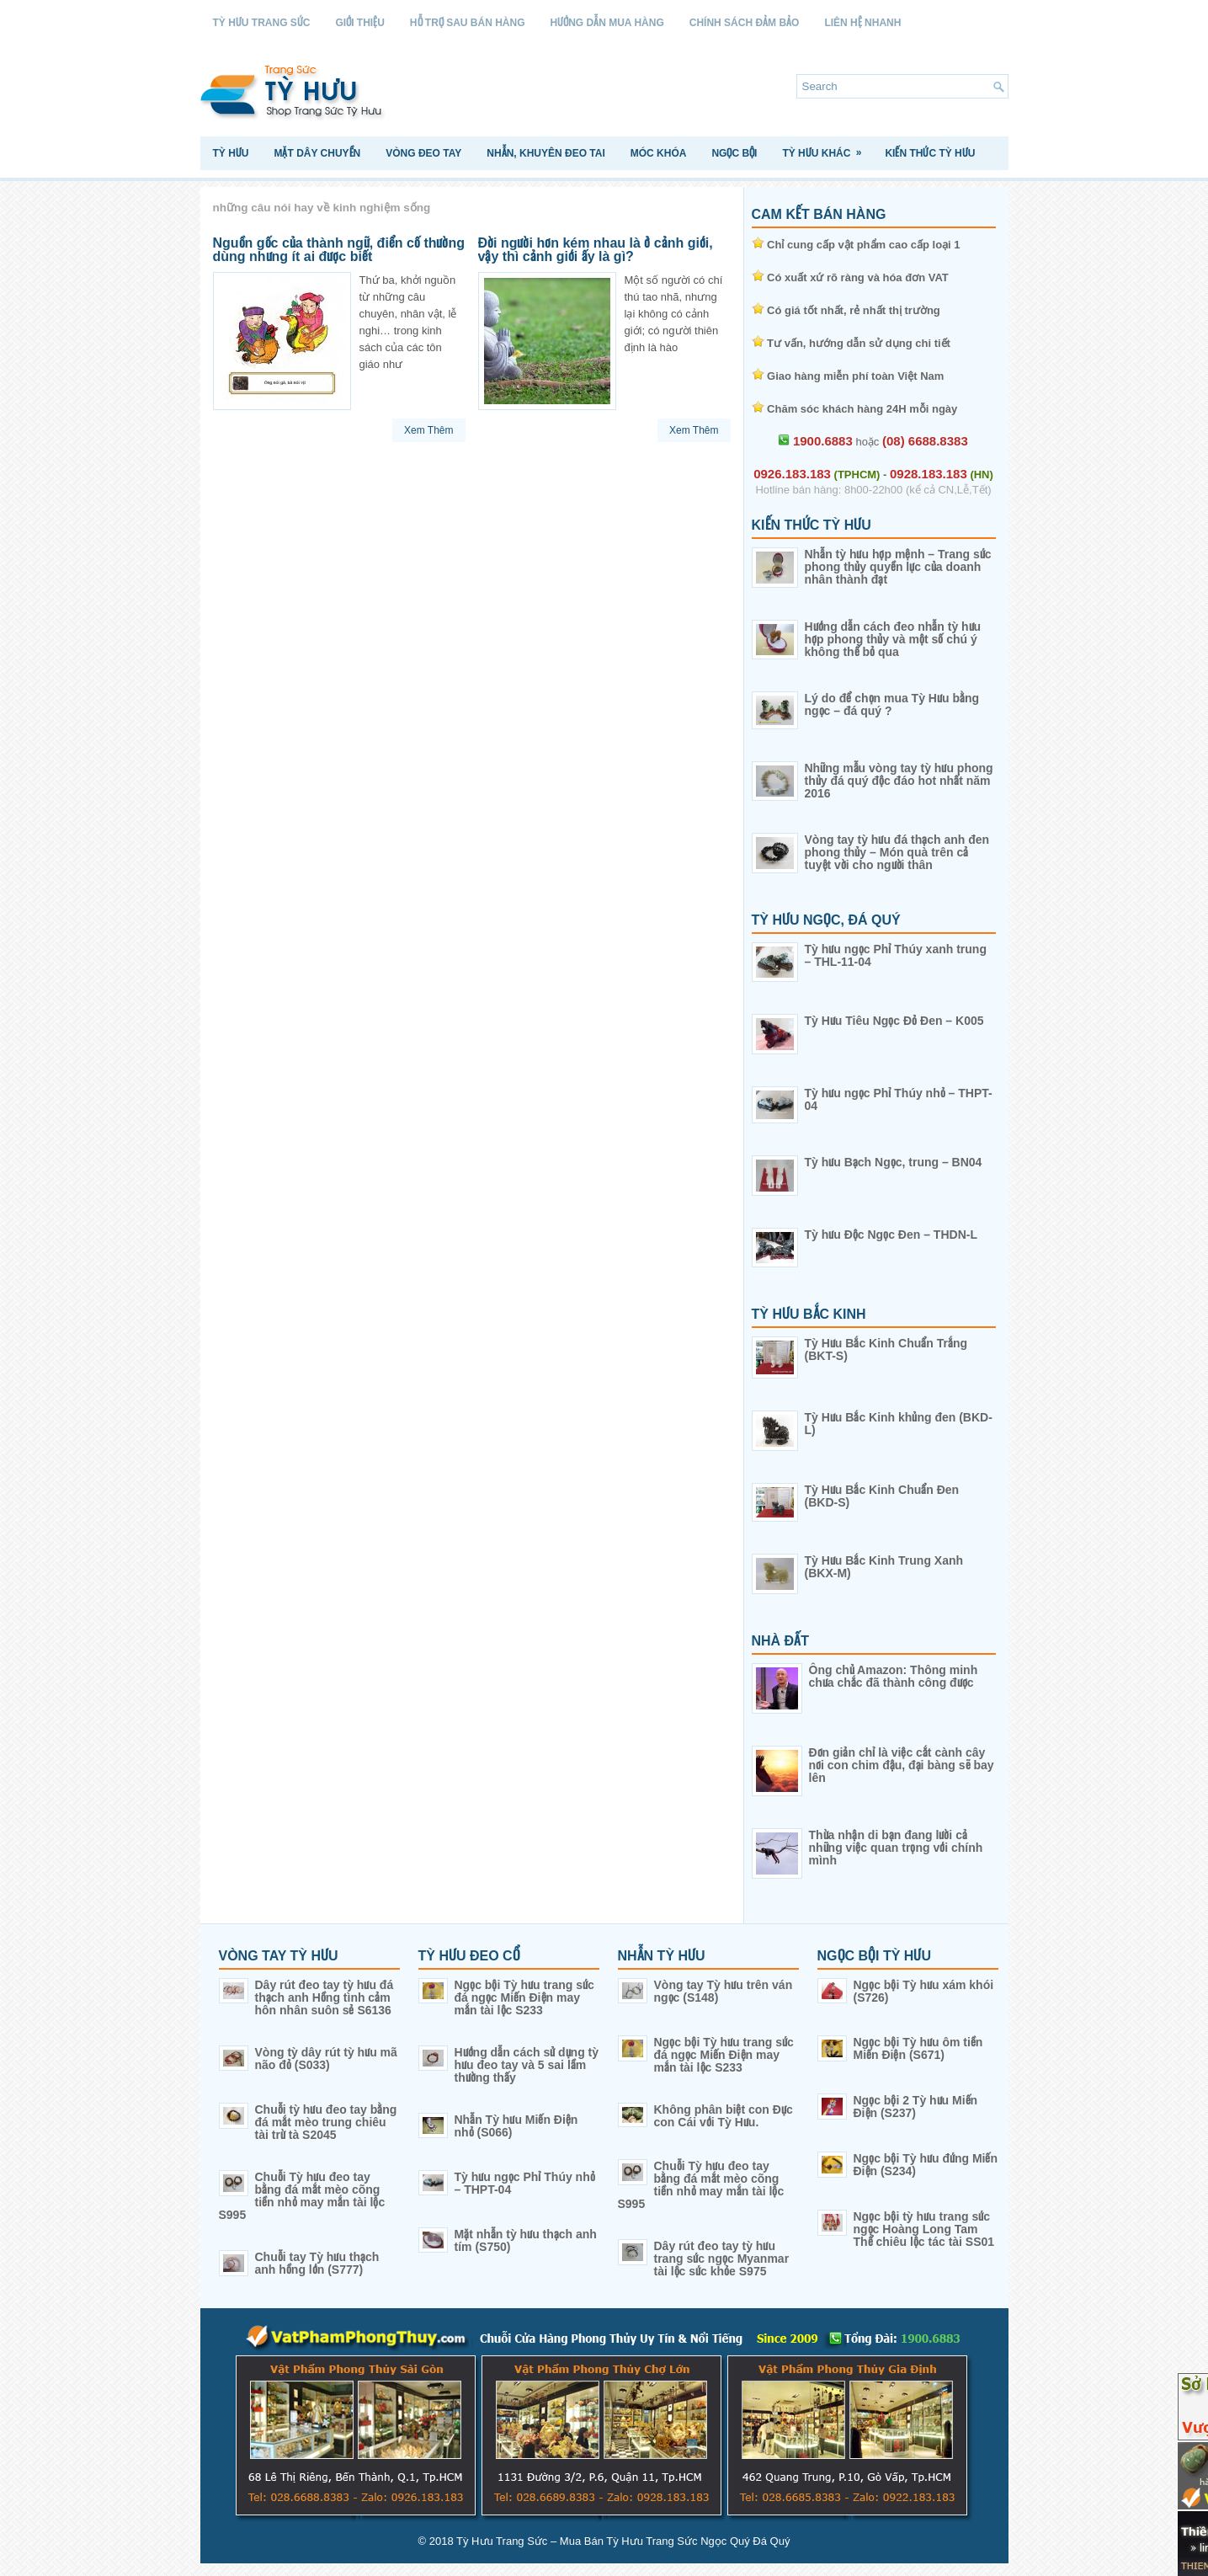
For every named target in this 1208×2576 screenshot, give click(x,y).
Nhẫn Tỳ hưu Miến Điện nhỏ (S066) (516, 2126)
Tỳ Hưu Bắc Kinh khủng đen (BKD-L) (898, 1424)
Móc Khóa (659, 153)
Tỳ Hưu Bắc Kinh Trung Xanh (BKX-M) (884, 1567)
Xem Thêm (428, 430)
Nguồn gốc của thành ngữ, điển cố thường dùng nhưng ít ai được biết (339, 250)
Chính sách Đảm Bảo (744, 23)
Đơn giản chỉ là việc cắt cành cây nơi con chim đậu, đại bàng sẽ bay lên (901, 1765)
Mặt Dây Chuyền (317, 153)
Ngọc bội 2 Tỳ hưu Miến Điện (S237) (916, 2106)
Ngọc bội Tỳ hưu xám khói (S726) (924, 1991)
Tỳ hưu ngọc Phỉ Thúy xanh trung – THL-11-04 (896, 955)
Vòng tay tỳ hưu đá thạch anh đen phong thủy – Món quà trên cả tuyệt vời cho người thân (897, 852)
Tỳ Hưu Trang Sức (262, 23)
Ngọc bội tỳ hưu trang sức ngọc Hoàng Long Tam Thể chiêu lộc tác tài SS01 (924, 2229)
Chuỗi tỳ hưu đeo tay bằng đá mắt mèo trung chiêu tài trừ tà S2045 (326, 2122)
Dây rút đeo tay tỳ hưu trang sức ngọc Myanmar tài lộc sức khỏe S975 (722, 2258)
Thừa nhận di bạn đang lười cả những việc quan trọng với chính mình (896, 1847)
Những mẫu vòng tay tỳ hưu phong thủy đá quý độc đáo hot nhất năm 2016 (899, 780)
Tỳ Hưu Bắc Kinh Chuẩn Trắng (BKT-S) (886, 1349)
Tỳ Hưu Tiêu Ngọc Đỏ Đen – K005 (894, 1020)
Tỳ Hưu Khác (827, 147)
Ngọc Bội (734, 153)
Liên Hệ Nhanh (862, 23)
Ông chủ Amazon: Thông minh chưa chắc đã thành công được (893, 1676)
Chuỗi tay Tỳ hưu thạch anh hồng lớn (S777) (317, 2263)
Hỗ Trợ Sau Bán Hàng (467, 23)
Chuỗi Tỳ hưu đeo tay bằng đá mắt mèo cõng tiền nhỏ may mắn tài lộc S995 (302, 2195)
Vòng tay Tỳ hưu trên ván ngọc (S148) (723, 1991)
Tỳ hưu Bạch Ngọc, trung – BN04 (893, 1162)
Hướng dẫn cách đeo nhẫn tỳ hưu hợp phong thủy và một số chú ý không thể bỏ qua (893, 639)
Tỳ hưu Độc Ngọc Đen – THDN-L (891, 1234)
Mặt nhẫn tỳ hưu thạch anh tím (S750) (526, 2240)
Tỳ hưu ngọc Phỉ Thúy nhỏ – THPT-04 (898, 1099)
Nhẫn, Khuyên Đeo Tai (545, 153)
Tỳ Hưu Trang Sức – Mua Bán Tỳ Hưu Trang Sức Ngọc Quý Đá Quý (623, 2541)
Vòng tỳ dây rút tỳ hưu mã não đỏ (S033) (326, 2058)
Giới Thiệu (360, 23)
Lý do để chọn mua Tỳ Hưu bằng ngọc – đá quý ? (892, 704)
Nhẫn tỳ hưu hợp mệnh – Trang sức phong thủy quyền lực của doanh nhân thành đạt (898, 566)
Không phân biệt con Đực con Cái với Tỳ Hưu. (723, 2116)
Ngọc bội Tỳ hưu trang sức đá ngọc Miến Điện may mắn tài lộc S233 (524, 1997)
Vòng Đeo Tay (423, 153)
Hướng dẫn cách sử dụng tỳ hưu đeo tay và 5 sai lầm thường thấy (527, 2064)
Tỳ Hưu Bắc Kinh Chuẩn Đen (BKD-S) (882, 1496)
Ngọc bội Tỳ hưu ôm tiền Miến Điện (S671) (918, 2048)
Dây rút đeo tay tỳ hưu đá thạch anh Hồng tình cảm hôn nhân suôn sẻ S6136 (324, 1997)
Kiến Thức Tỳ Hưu (930, 153)
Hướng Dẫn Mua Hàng (607, 23)
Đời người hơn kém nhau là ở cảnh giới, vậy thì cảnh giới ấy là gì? (595, 250)
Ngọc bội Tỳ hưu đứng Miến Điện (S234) (926, 2165)
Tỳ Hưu (231, 153)
